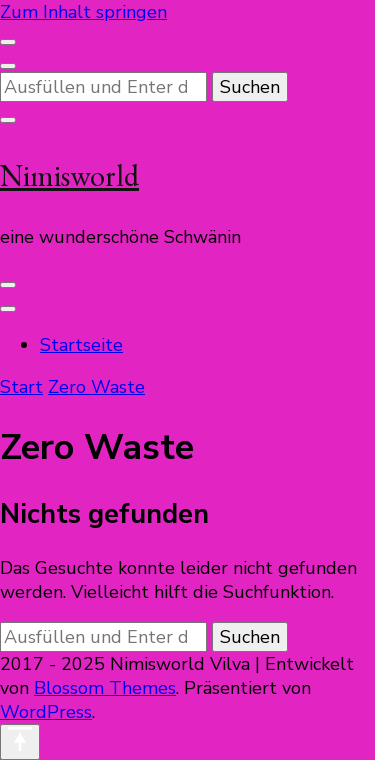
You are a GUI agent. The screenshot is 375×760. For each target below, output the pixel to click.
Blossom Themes (105, 688)
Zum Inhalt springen (83, 12)
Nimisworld (69, 175)
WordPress (46, 712)
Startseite (81, 345)
